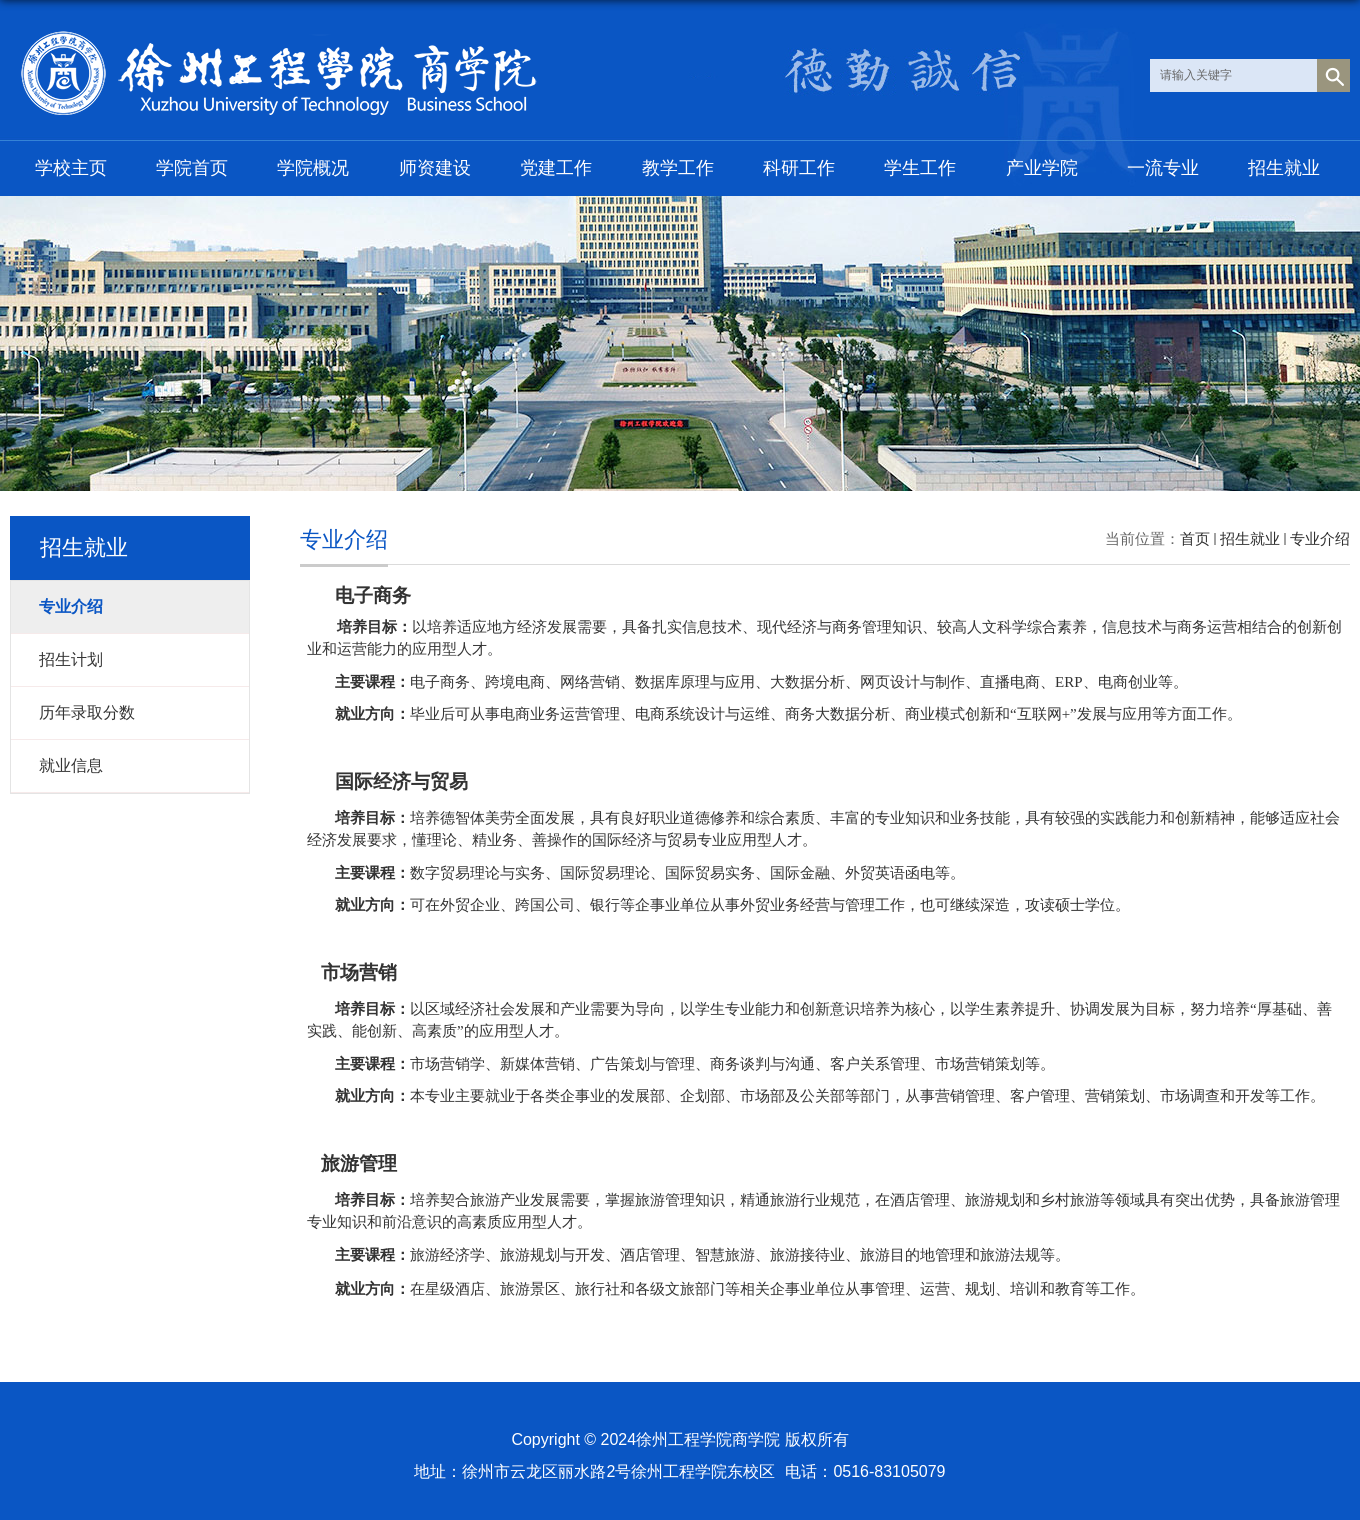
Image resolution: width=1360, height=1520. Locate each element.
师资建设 (435, 168)
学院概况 (313, 168)
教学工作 (678, 168)
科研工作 (799, 168)
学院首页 (192, 168)
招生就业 (1284, 168)
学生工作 (920, 168)
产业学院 (1042, 168)
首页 (1195, 538)
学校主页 (71, 168)
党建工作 (556, 168)
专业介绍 (1320, 538)
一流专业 (1163, 168)
